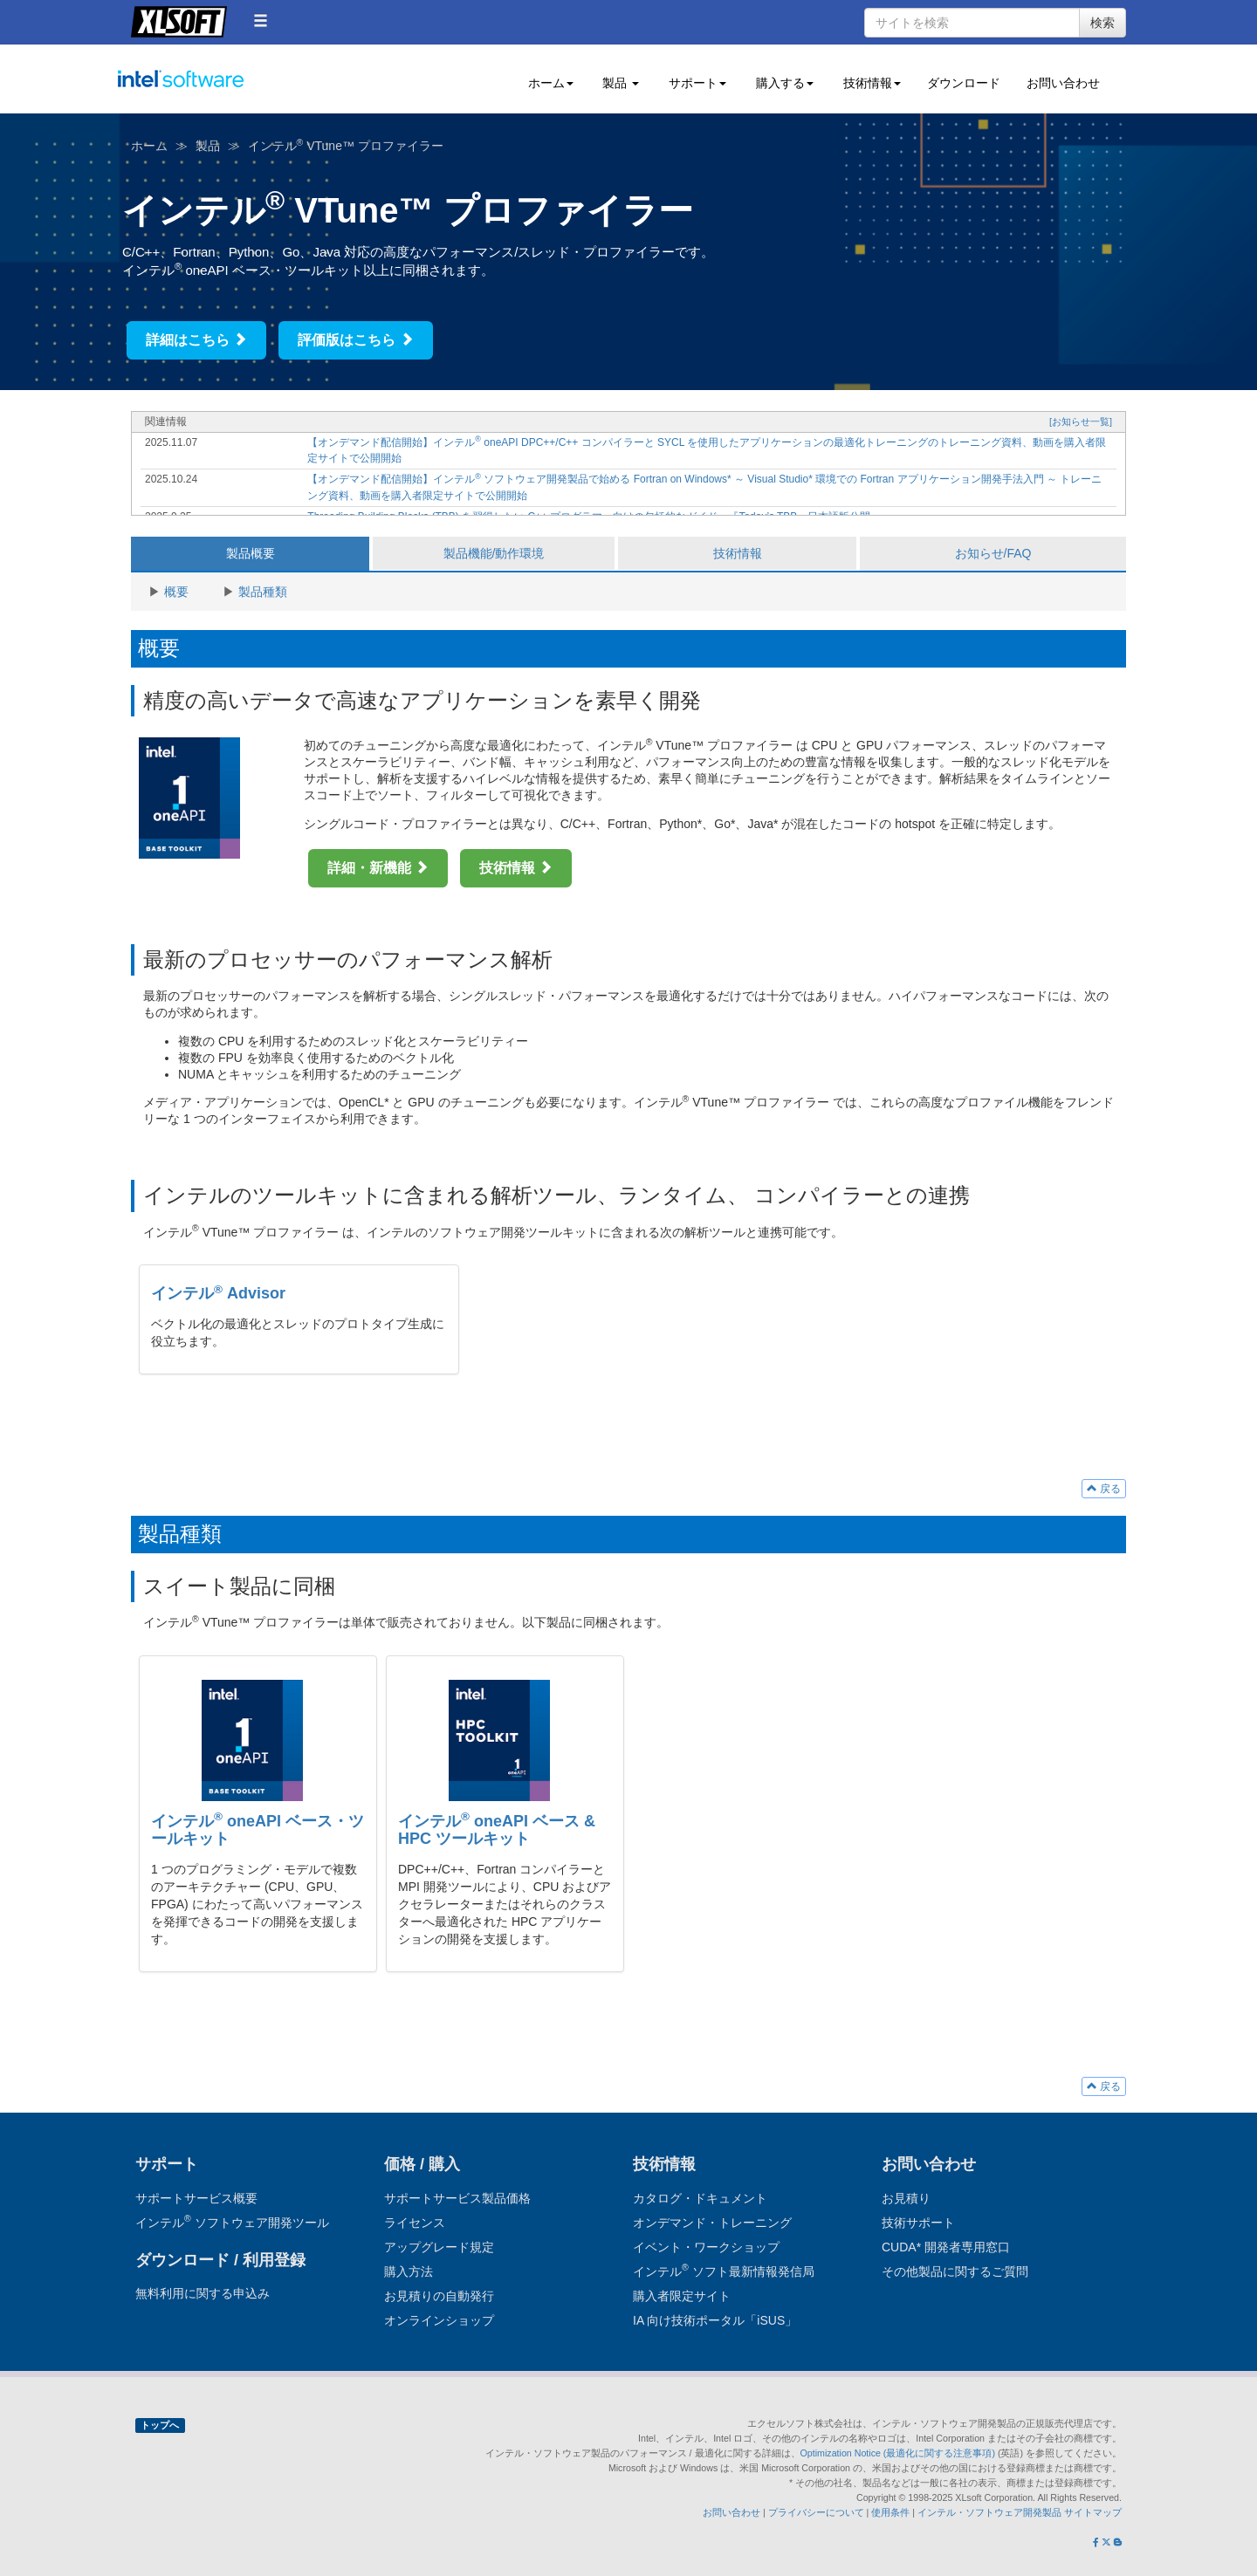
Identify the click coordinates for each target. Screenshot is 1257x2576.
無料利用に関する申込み (202, 2293)
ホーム (149, 146)
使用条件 (890, 2512)
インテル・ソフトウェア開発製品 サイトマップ (1019, 2512)
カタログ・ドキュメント (700, 2198)
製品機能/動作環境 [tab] (494, 553)
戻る (1104, 1489)
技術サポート (918, 2223)
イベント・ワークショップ (706, 2247)
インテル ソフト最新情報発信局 (723, 2271)
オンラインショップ (439, 2320)
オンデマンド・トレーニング (712, 2223)
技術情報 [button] (870, 83)
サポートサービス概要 (196, 2198)
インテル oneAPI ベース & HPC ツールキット (496, 1829)
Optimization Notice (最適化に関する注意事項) (899, 2453)
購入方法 (408, 2271)
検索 (1102, 23)
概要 (176, 592)
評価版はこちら (355, 339)
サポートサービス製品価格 (457, 2198)
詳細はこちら (196, 339)
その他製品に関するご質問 (955, 2271)
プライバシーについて (816, 2512)
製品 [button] (620, 83)
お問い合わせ (1063, 83)
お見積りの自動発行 (439, 2296)
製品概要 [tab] (250, 553)
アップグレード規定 (439, 2247)
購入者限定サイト (682, 2296)
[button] (260, 20)
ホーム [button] (549, 83)
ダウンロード (963, 83)
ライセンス (414, 2223)
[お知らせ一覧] (1080, 421)
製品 (208, 146)
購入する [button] (783, 83)
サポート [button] (695, 83)
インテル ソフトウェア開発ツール (215, 88)
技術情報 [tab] (737, 553)
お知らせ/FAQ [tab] (993, 553)
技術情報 (516, 867)
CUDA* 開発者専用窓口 (946, 2247)
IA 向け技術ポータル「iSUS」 (715, 2320)
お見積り (906, 2198)
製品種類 (262, 592)
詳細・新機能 (378, 867)
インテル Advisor (218, 1293)
